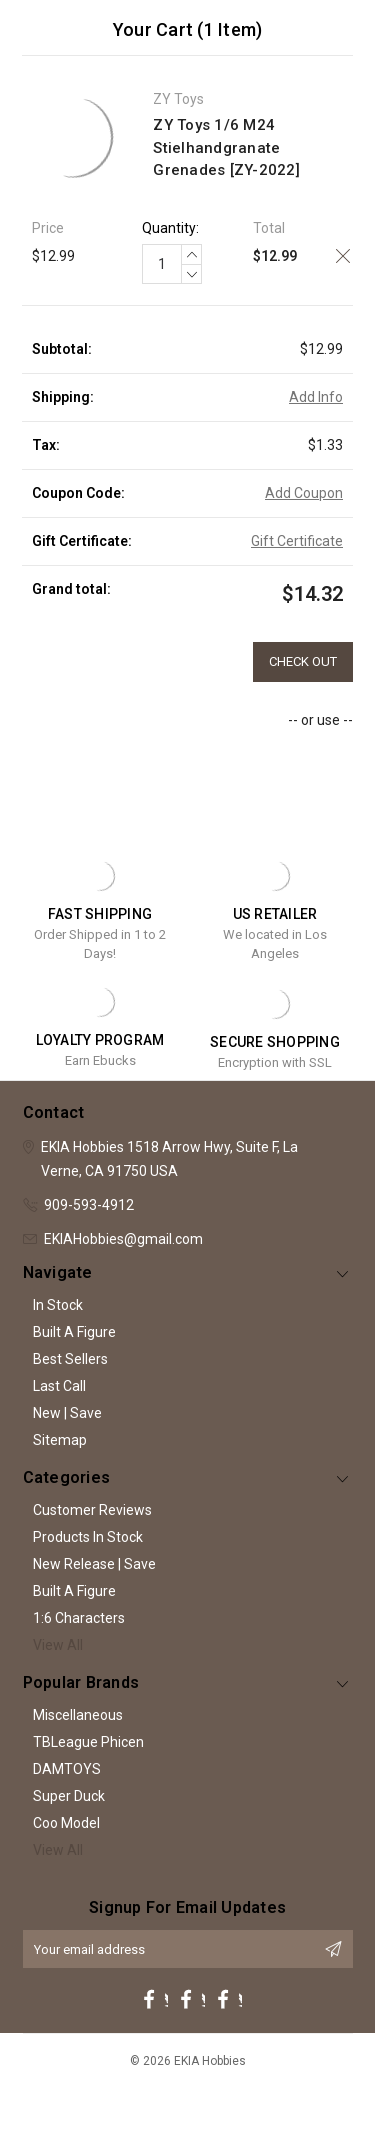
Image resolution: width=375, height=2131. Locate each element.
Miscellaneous (78, 1715)
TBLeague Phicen (88, 1742)
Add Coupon (304, 493)
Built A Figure (74, 1332)
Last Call (59, 1386)
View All (58, 1645)
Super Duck (69, 1796)
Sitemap (60, 1440)
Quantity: (170, 228)
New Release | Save (94, 1564)
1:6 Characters (79, 1618)
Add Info (316, 397)
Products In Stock (88, 1537)
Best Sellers (70, 1359)
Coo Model (66, 1823)
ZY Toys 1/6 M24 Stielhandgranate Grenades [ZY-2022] (226, 147)
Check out (303, 661)
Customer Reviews (92, 1510)
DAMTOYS (67, 1769)
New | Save (67, 1413)
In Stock (58, 1305)
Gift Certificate (297, 541)
